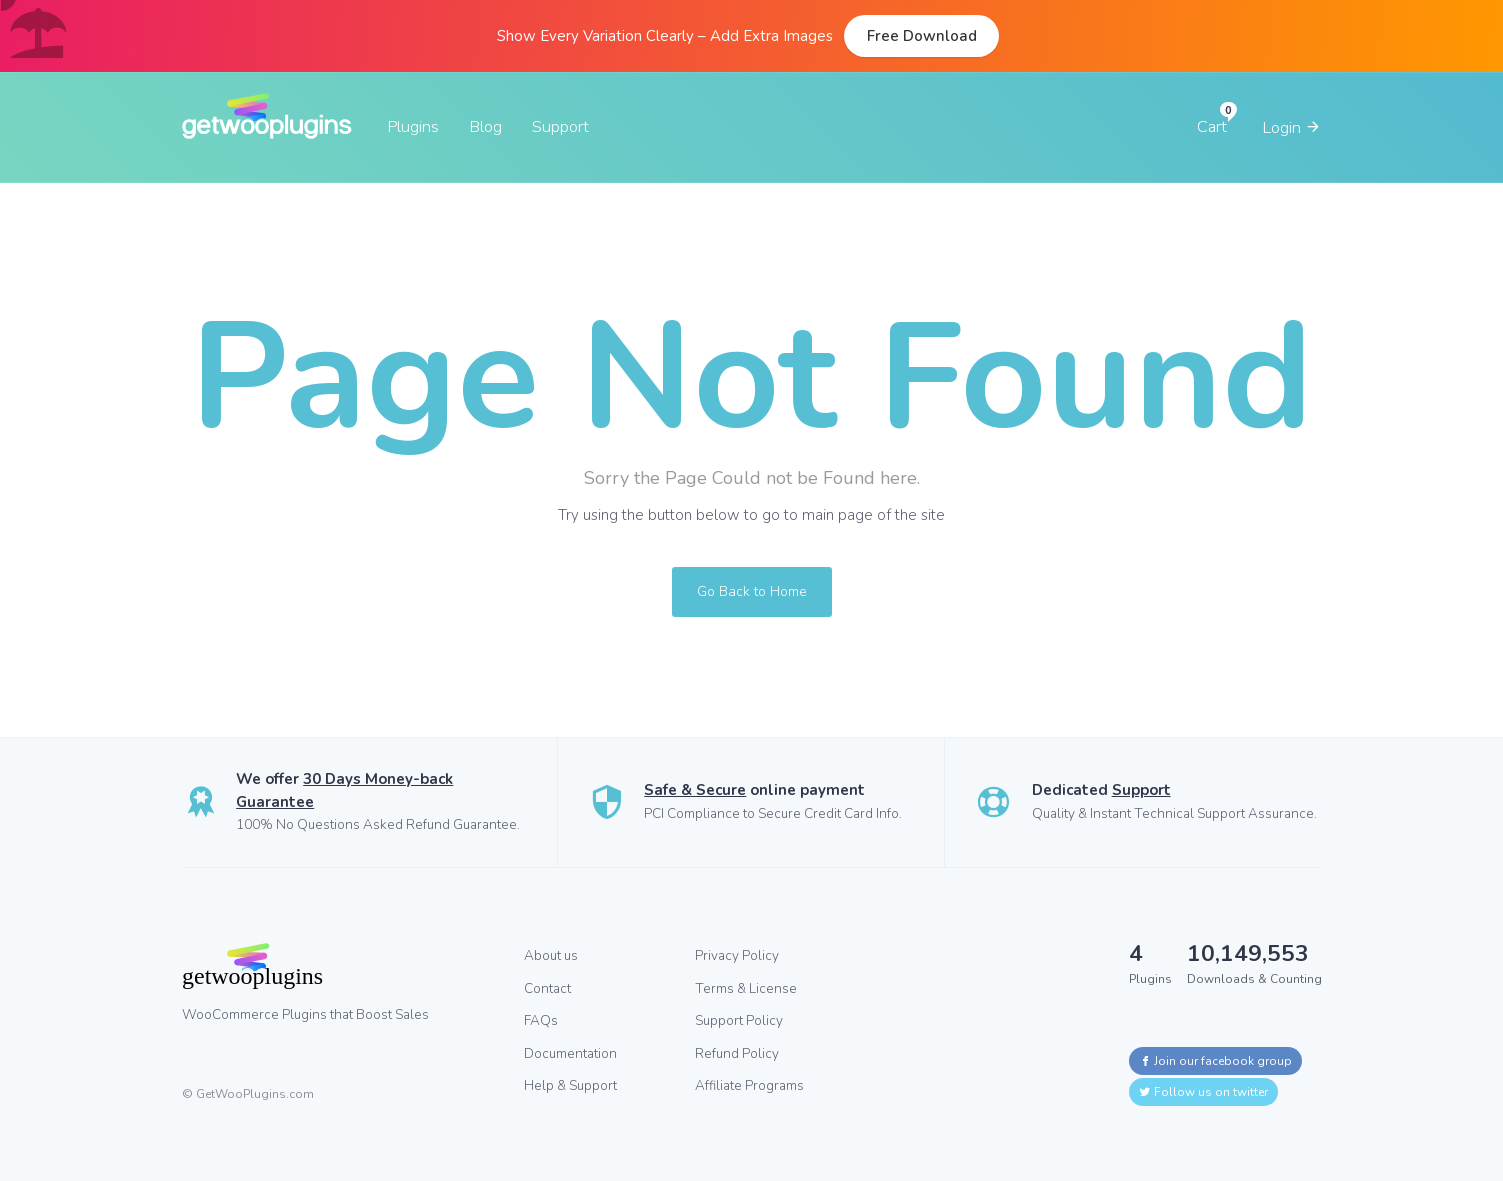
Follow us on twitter (1203, 1092)
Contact (547, 988)
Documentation (570, 1053)
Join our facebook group (1215, 1061)
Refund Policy (737, 1053)
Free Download (922, 36)
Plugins (413, 126)
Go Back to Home (752, 591)
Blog (485, 126)
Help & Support (570, 1085)
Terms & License (746, 988)
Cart (1212, 126)
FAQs (541, 1020)
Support (560, 126)
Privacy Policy (737, 955)
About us (551, 955)
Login (1292, 127)
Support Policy (739, 1020)
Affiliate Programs (749, 1085)
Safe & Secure (695, 790)
